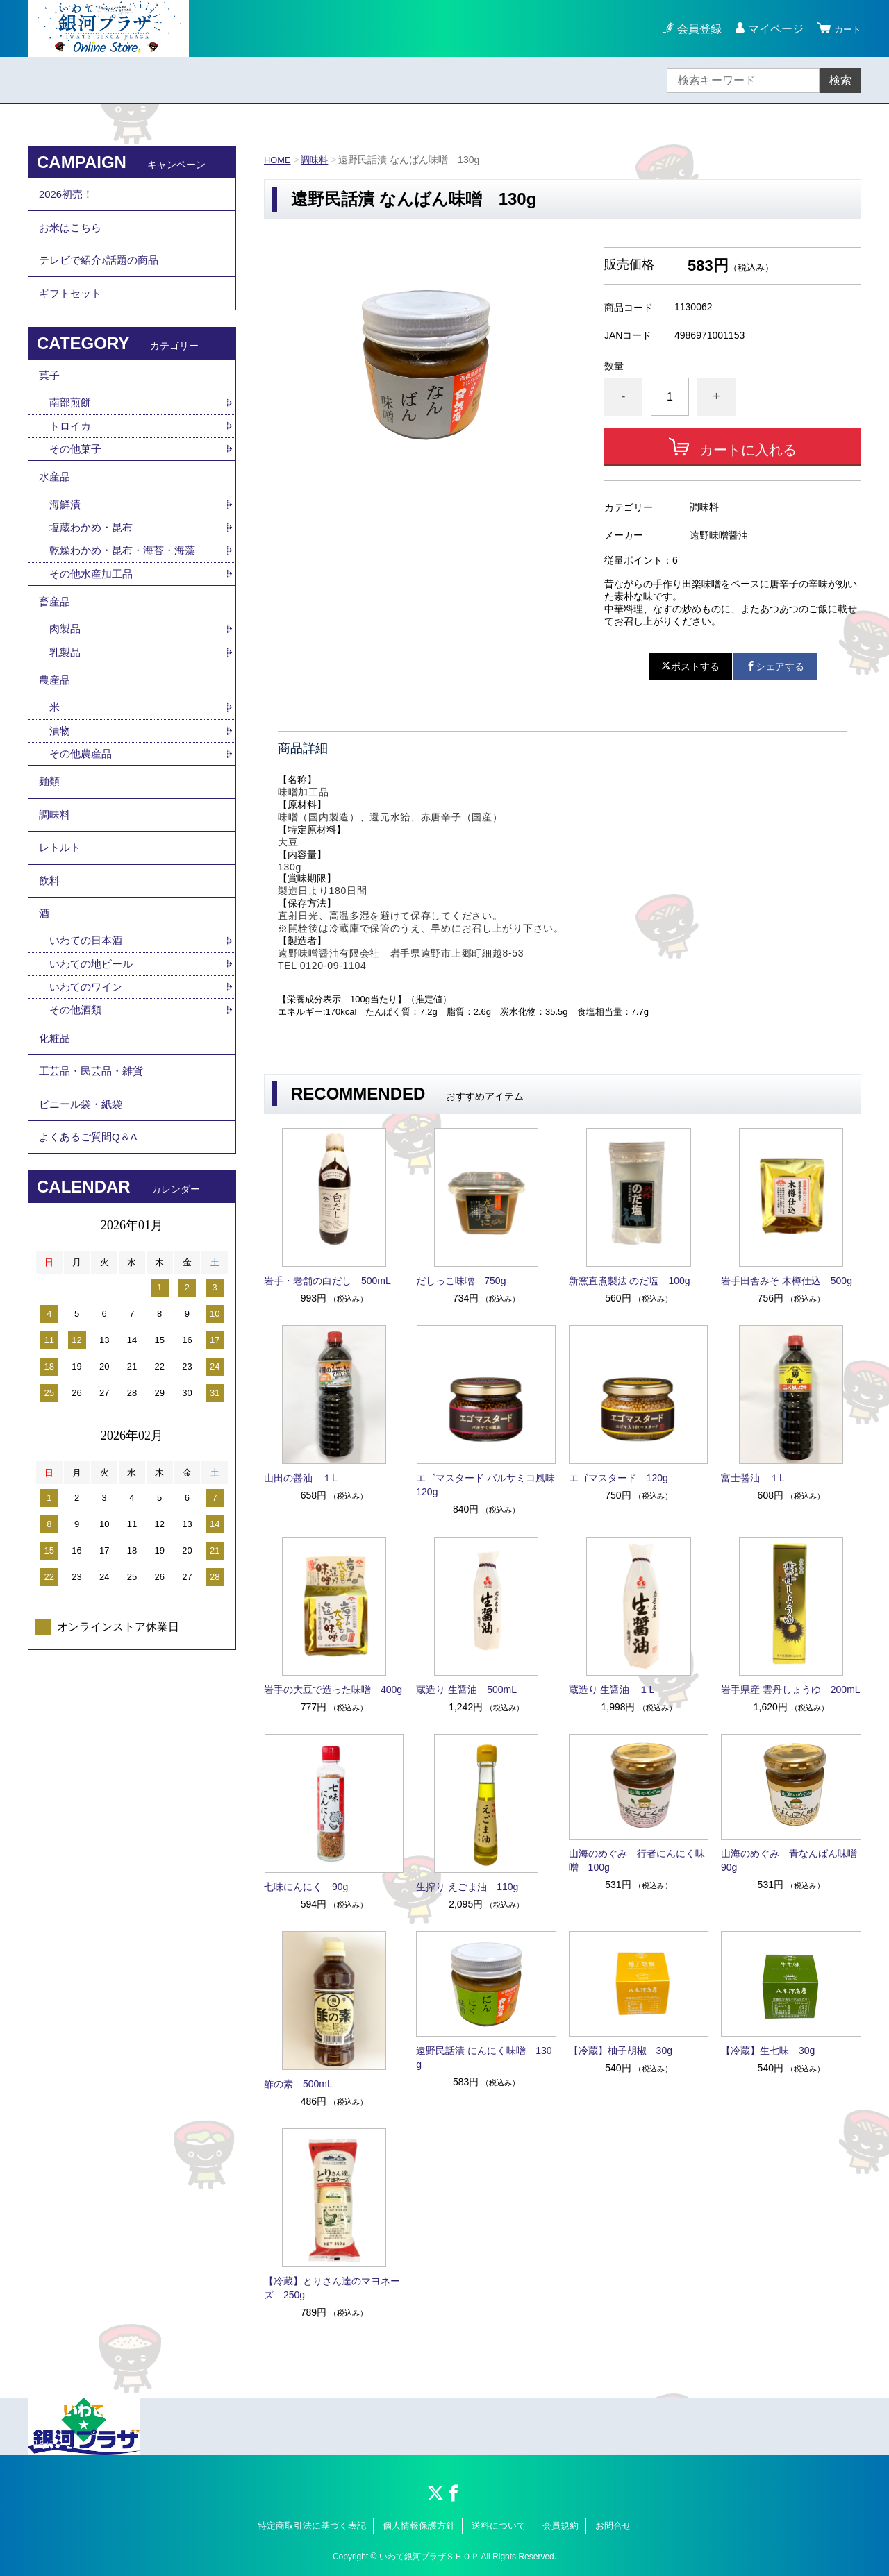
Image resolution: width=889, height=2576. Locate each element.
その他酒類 (77, 1096)
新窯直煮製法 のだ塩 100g (629, 1280)
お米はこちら (72, 235)
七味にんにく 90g (306, 1886)
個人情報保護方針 (419, 2525)
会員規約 (560, 2525)
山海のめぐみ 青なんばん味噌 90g (791, 1860)
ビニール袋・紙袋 (83, 1204)
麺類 (50, 840)
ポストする (690, 666)
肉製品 (66, 674)
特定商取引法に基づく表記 (312, 2525)
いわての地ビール (93, 1048)
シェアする (775, 666)
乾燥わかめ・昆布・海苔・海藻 (127, 588)
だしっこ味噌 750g (461, 1280)
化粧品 (55, 1128)
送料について (499, 2525)
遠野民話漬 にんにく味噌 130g (483, 2057)
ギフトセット (72, 311)
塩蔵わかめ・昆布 (93, 564)
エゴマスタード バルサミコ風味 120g (486, 1484)
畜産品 (55, 644)
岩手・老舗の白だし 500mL (327, 1280)
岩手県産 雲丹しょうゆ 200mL (791, 1689)
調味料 (318, 159)
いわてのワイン (88, 1072)
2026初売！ (68, 197)
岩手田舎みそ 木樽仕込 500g (786, 1280)
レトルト (61, 917)
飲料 (50, 955)
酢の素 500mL (298, 2083)
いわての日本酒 (88, 1023)
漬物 (60, 785)
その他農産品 (82, 809)
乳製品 (66, 699)
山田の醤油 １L (301, 1477)
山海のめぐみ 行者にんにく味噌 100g (637, 1860)
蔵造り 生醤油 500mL (466, 1689)
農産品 (55, 730)
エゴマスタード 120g (618, 1477)
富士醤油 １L (753, 1477)
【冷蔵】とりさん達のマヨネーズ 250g (332, 2287)
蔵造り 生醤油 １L (612, 1689)
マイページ (769, 29)
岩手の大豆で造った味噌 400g (333, 1689)
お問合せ (613, 2525)
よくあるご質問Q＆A (91, 1242)
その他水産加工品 (93, 612)
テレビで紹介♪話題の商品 (103, 273)
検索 (840, 80)
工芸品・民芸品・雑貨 (94, 1166)
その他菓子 (77, 478)
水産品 (55, 509)
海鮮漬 (66, 540)
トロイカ (71, 454)
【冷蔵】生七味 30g (768, 2050)
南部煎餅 (71, 429)
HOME (278, 159)
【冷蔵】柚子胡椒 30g (620, 2050)
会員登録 (693, 29)
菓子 (50, 399)
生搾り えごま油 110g (467, 1886)
